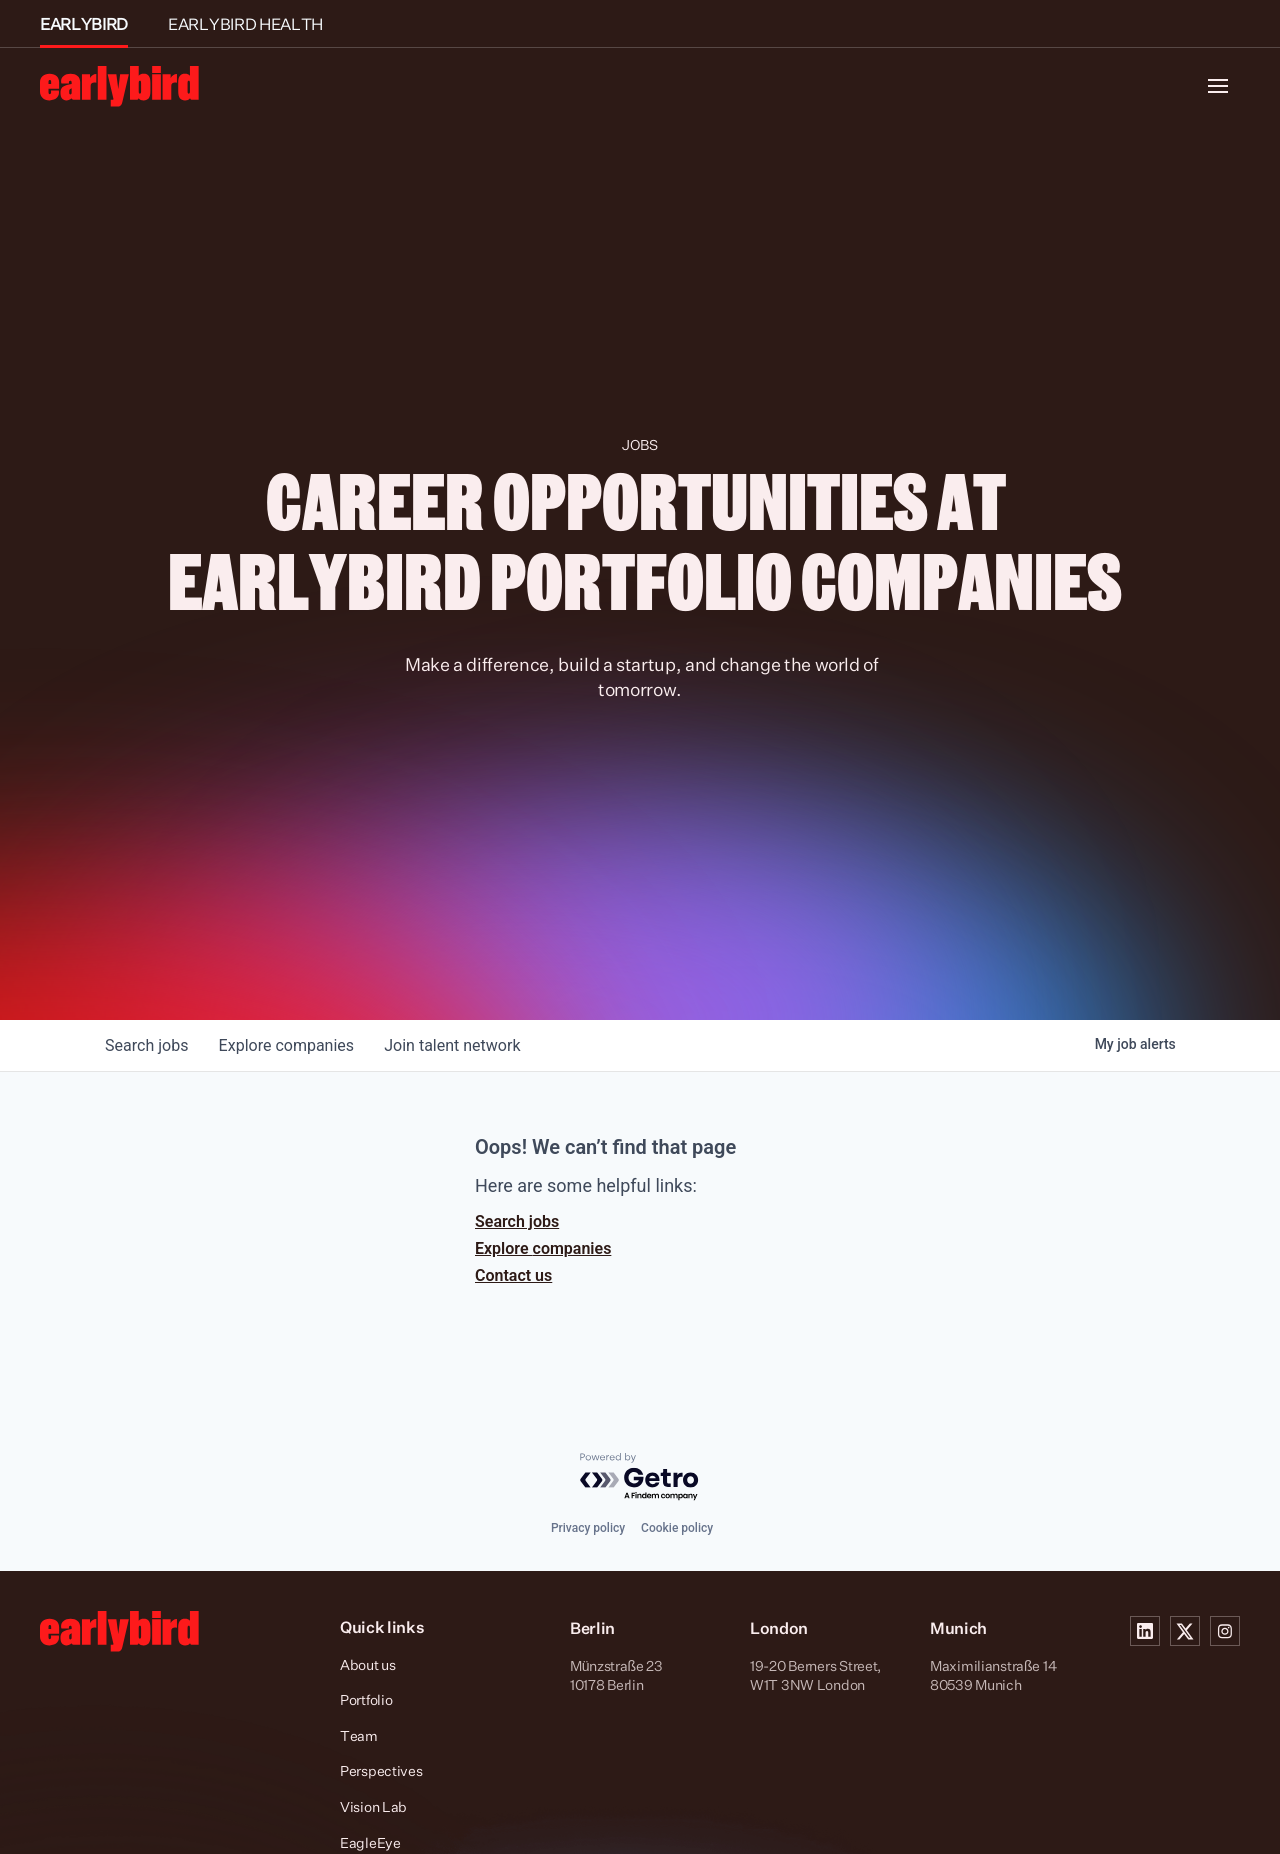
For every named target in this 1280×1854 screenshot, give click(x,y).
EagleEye (370, 1842)
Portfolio (366, 1699)
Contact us (513, 1275)
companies (288, 1045)
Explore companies (543, 1248)
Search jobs (517, 1221)
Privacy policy (588, 1528)
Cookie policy (677, 1528)
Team (359, 1735)
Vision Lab (373, 1806)
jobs (147, 1045)
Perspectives (381, 1770)
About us (368, 1664)
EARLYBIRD (84, 24)
